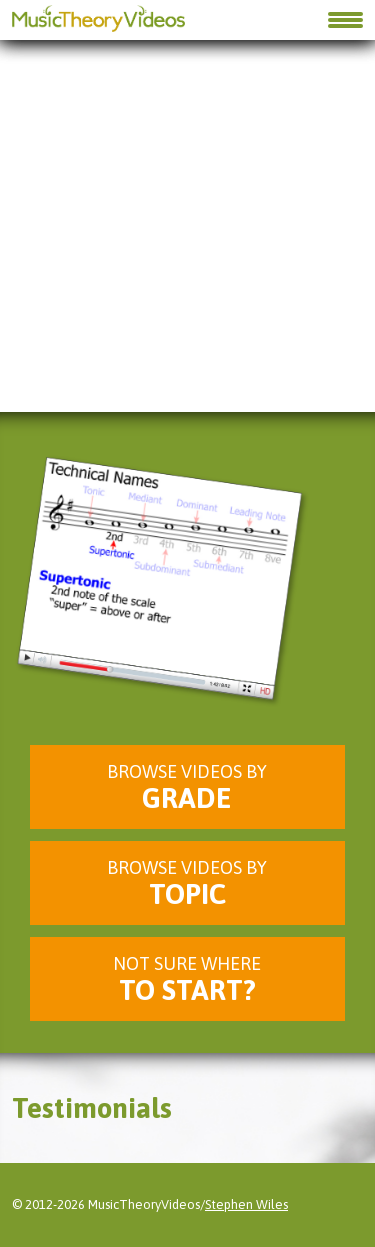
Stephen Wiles (246, 1204)
